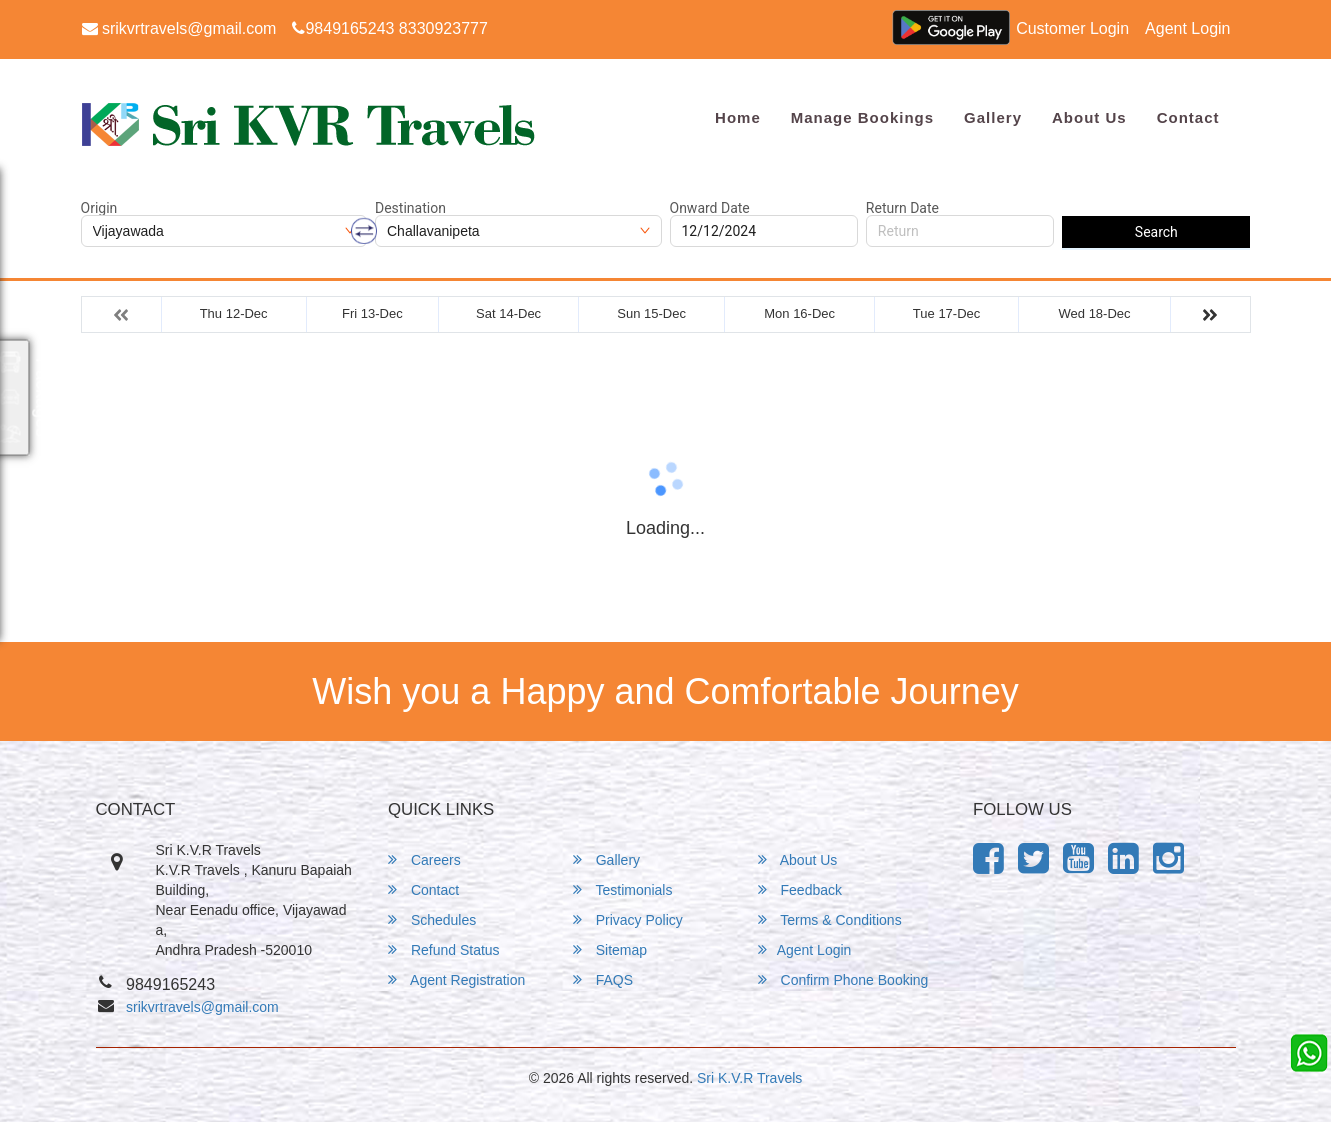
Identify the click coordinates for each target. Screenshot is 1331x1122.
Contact (1188, 117)
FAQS (603, 979)
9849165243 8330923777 (389, 28)
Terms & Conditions (830, 919)
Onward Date (710, 208)
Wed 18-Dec (1095, 313)
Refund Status (444, 949)
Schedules (432, 919)
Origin (99, 208)
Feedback (800, 889)
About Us (1089, 117)
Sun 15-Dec (651, 313)
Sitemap (610, 949)
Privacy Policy (628, 919)
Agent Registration (456, 979)
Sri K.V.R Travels (749, 1078)
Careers (424, 859)
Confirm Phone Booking (843, 979)
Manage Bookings (862, 117)
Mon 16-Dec (799, 313)
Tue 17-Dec (946, 313)
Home (738, 117)
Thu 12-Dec (234, 313)
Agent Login (1187, 28)
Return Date (902, 208)
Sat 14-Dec (508, 313)
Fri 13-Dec (372, 313)
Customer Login (1072, 28)
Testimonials (623, 889)
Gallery (993, 117)
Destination (410, 208)
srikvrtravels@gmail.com (179, 28)
